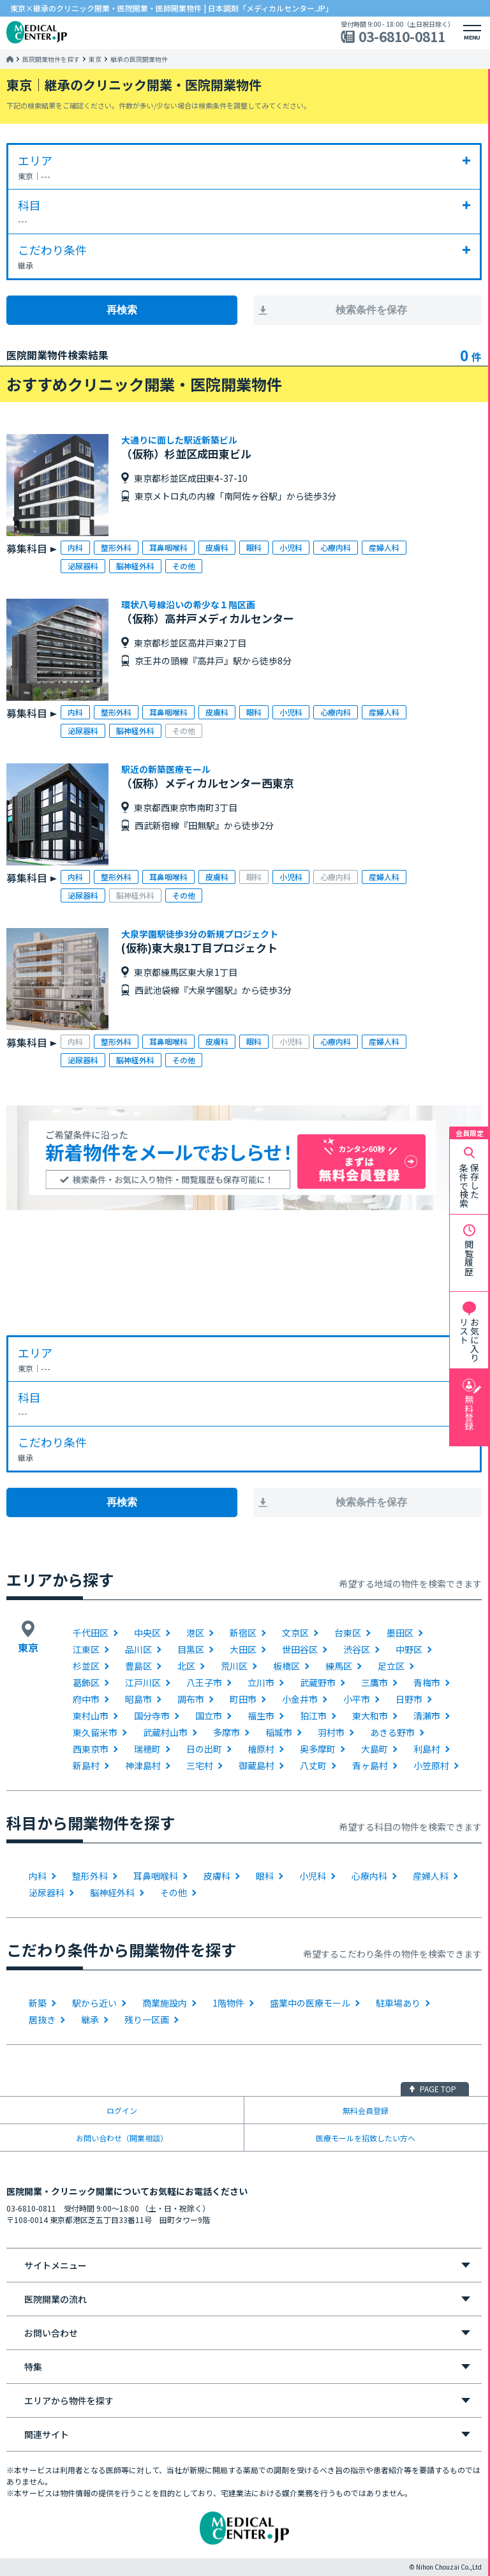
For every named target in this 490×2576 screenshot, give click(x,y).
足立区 (391, 1665)
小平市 (356, 1699)
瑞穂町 (147, 1748)
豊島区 (138, 1665)
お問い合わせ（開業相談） (122, 2137)
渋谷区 (356, 1649)
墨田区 (400, 1632)
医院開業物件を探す (51, 59)
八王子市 (204, 1682)
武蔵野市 (318, 1682)
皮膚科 (217, 1875)
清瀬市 (426, 1715)
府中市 (86, 1699)
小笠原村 (431, 1765)
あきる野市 (392, 1732)
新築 (38, 2002)
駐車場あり (398, 2002)
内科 (38, 1875)
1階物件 (228, 2002)
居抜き (42, 2019)
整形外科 (90, 1875)
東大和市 (370, 1715)
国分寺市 (152, 1715)
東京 (95, 59)
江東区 (86, 1649)
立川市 (261, 1682)
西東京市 (90, 1748)
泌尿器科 (46, 1892)
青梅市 (426, 1682)
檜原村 (261, 1748)
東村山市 (90, 1715)
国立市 (208, 1715)
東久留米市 (95, 1732)
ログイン (122, 2110)
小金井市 (300, 1699)
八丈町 (313, 1765)
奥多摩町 (318, 1748)
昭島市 (138, 1699)
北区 (186, 1665)
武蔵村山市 (165, 1732)
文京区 (295, 1632)
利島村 (426, 1748)
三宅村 (199, 1765)
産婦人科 (431, 1875)
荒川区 (234, 1665)
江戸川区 (143, 1682)
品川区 (138, 1649)
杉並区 (86, 1665)
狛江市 (313, 1715)
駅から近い (94, 2002)
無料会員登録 (366, 2110)
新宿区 (243, 1632)
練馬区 (338, 1665)
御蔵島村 (256, 1765)
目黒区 (190, 1649)
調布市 (190, 1699)
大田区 (243, 1649)
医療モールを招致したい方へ (365, 2137)
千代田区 (90, 1632)
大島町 (374, 1748)
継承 (90, 2019)
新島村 (86, 1765)
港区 (195, 1632)
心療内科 (369, 1875)
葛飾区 (86, 1682)
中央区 (147, 1632)
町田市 (243, 1699)
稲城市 (278, 1732)
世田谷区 (300, 1649)
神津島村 (143, 1765)
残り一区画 (146, 2019)
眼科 (265, 1875)
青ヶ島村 (370, 1765)
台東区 (347, 1632)
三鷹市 (374, 1682)
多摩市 (226, 1732)
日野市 (409, 1699)
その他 (173, 1892)
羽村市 (331, 1732)
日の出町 (204, 1748)
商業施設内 (164, 2002)
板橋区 (286, 1665)
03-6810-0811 (402, 36)
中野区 (409, 1649)
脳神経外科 (112, 1892)
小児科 (312, 1875)
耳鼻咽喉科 (155, 1875)
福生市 (261, 1715)
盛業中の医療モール (310, 2002)
